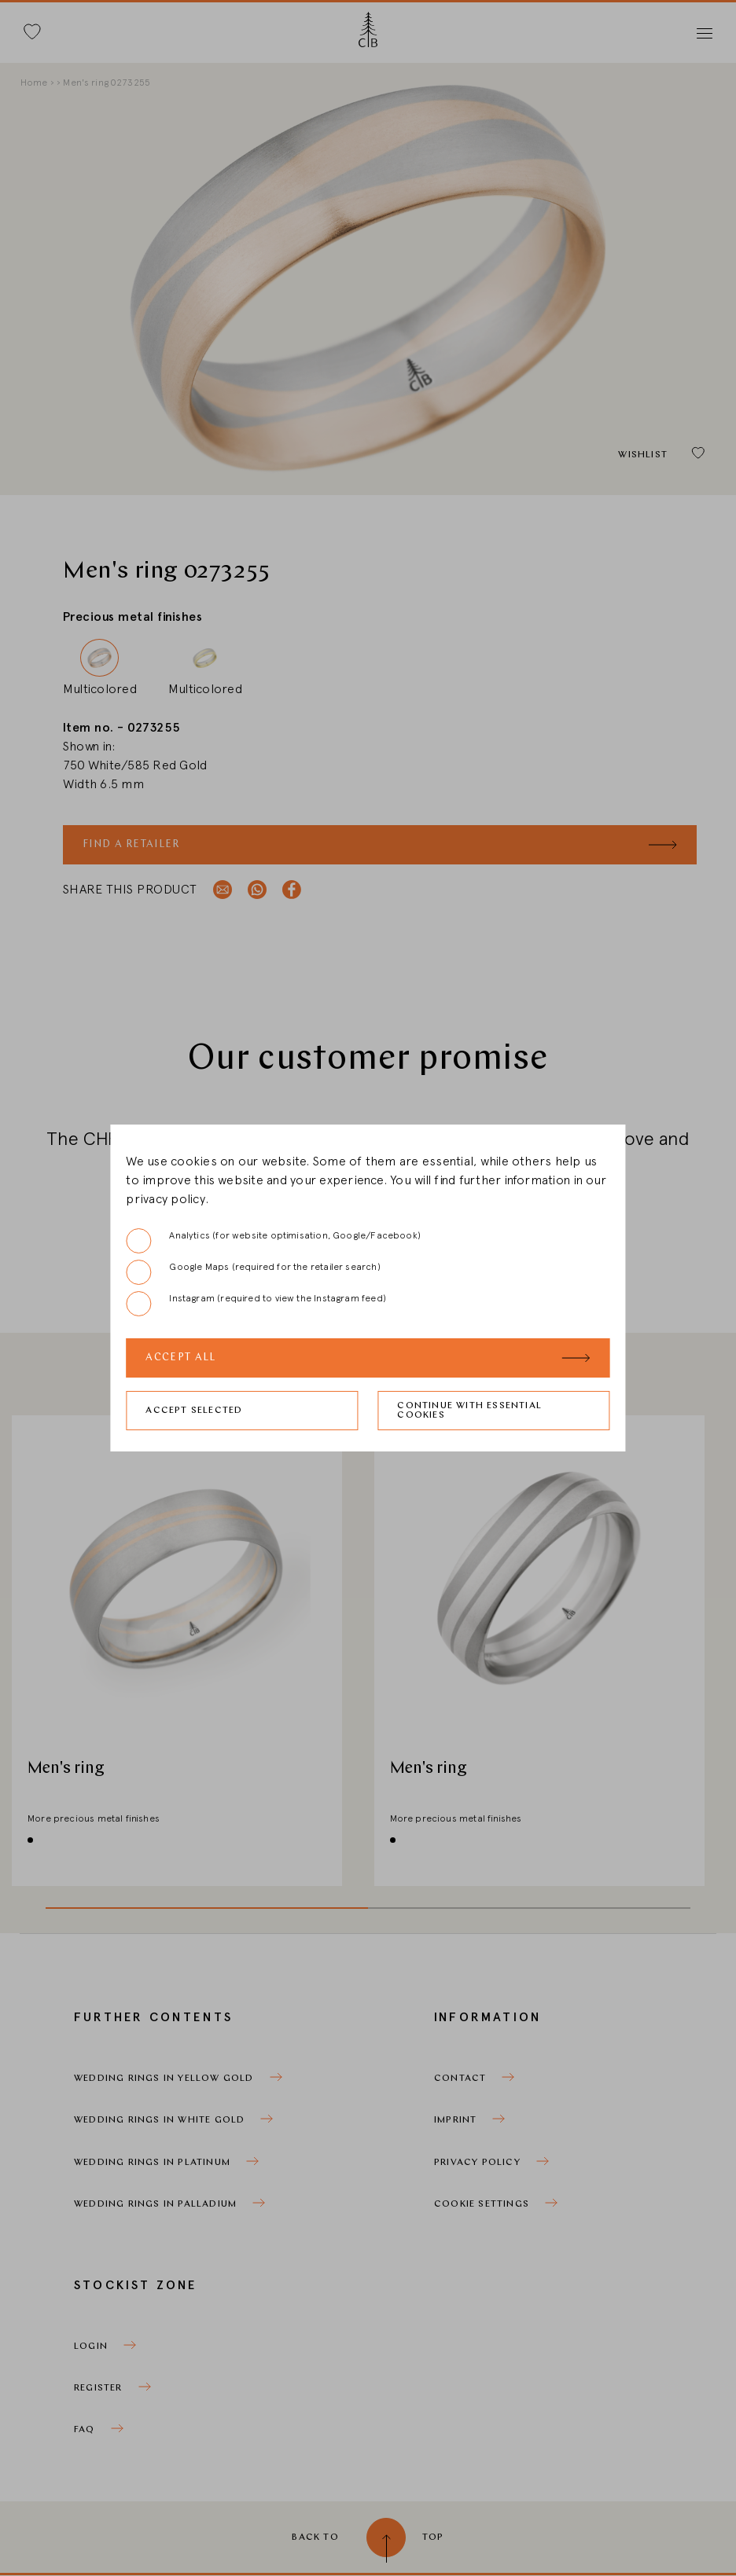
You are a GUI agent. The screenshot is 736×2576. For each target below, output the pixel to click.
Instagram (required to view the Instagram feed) (255, 1303)
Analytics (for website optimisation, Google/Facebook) (273, 1240)
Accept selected (193, 1410)
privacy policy (165, 1199)
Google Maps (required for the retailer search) (253, 1272)
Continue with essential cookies (469, 1410)
